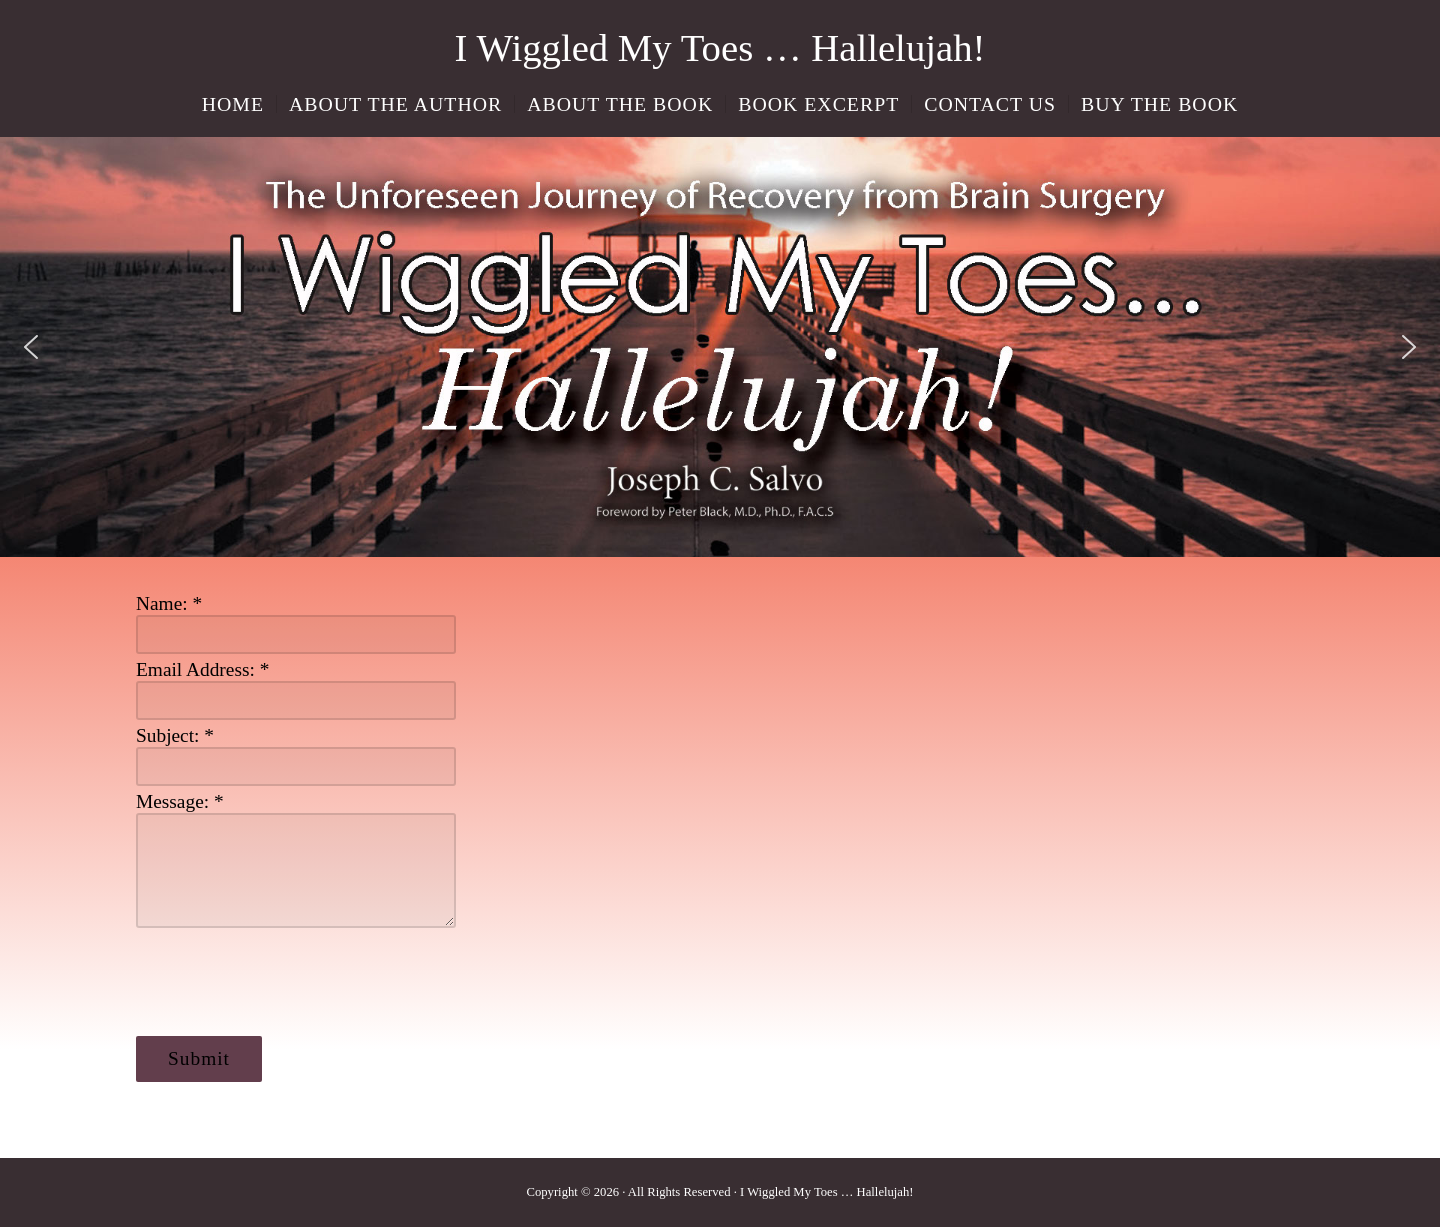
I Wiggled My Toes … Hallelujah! (720, 47)
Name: (169, 603)
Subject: (175, 735)
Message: (180, 801)
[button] (31, 347)
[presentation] (288, 982)
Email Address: (202, 669)
